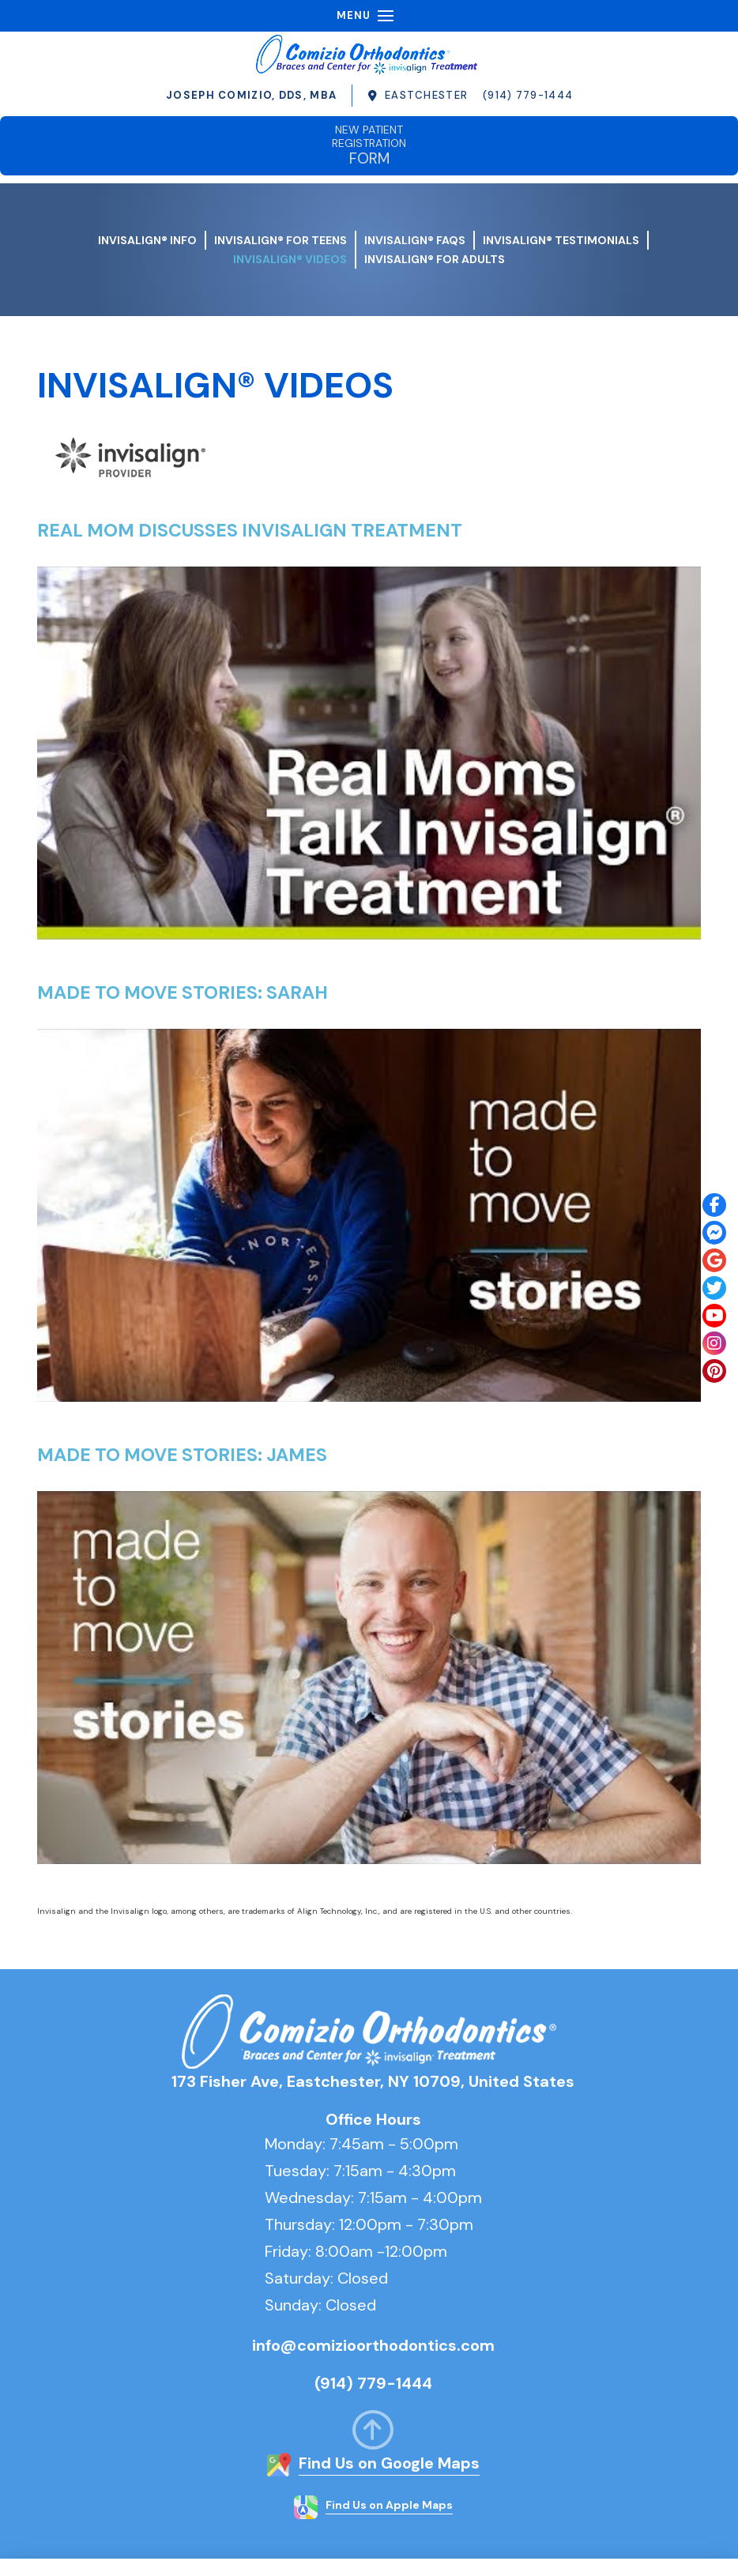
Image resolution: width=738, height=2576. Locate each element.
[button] (385, 16)
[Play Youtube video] (369, 753)
